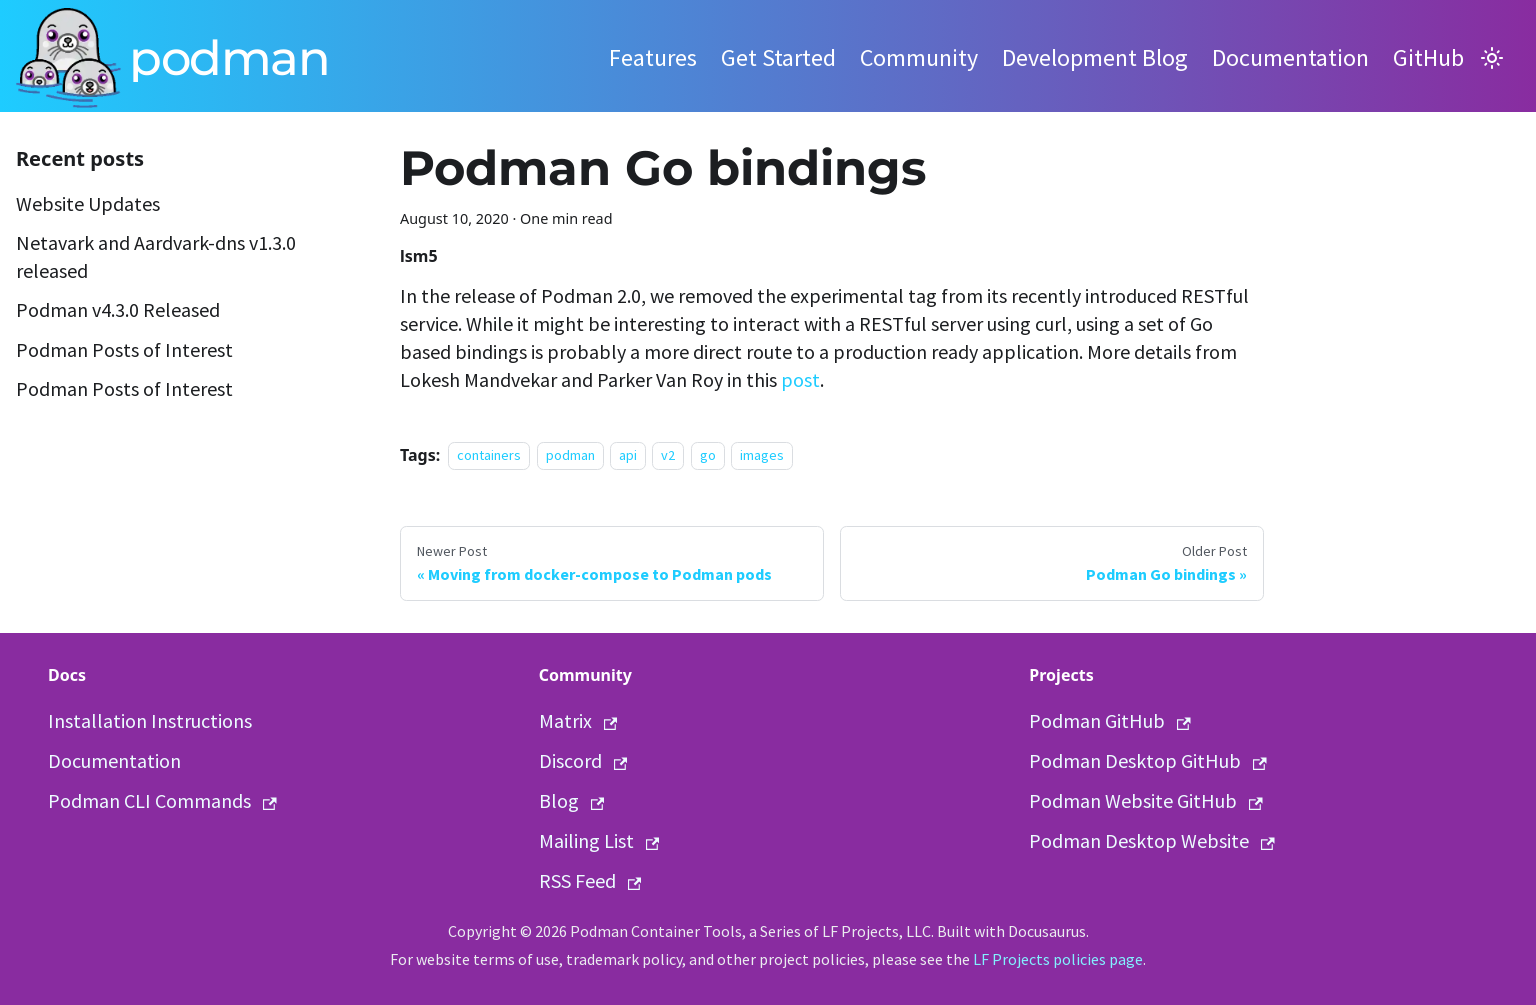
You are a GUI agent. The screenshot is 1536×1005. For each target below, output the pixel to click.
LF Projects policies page (1058, 959)
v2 (668, 456)
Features (653, 57)
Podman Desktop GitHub (1148, 760)
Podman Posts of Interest (124, 349)
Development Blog (1095, 57)
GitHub (1428, 57)
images (762, 456)
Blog (572, 800)
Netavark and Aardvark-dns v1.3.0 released (156, 256)
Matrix (578, 720)
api (628, 456)
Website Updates (88, 203)
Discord (583, 760)
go (708, 456)
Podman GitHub (1110, 720)
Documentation (1290, 57)
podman (570, 456)
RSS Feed (590, 880)
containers (489, 456)
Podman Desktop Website (1152, 840)
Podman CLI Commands (162, 800)
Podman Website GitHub (1146, 800)
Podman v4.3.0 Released (118, 309)
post (800, 379)
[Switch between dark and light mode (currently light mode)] (1492, 58)
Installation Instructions (150, 720)
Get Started (778, 57)
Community (919, 57)
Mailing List (599, 840)
